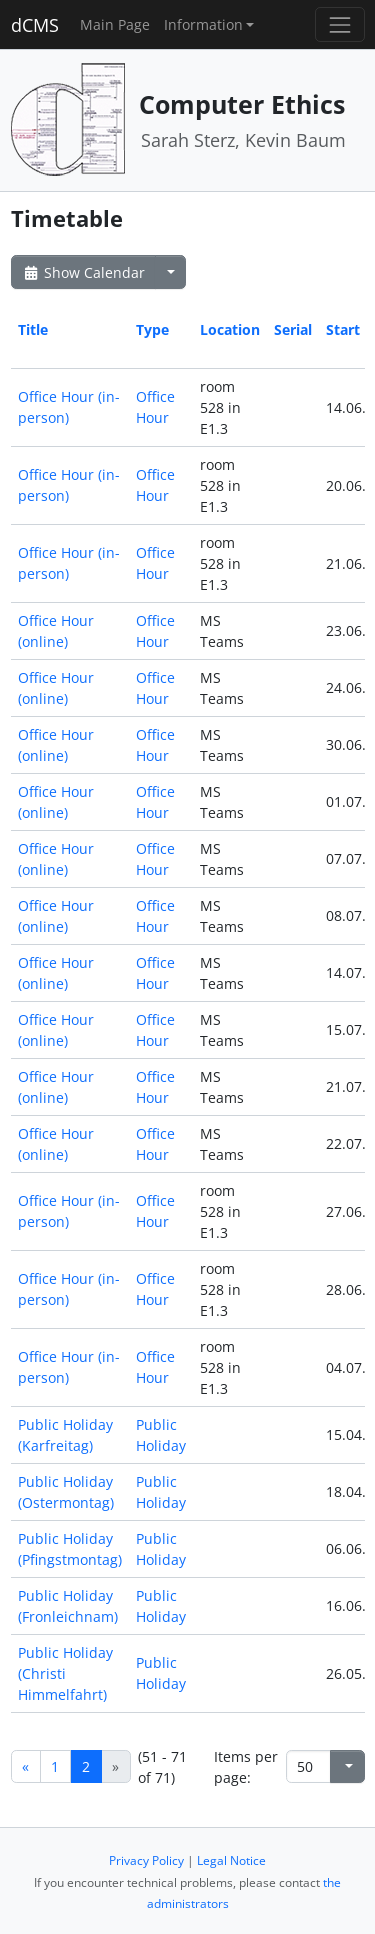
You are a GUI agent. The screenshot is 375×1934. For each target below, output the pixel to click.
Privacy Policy (146, 1860)
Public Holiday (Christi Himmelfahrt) (65, 1673)
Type (152, 329)
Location (230, 329)
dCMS (35, 25)
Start (343, 329)
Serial (293, 329)
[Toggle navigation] (339, 24)
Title (33, 329)
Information (203, 24)
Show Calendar (83, 272)
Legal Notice (231, 1860)
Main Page (115, 24)
